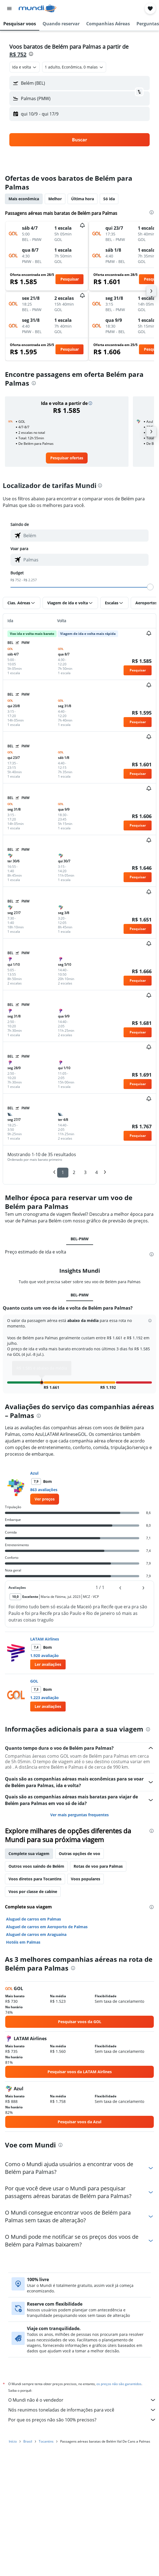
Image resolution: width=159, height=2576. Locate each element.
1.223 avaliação (44, 1689)
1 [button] (63, 1172)
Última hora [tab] (82, 198)
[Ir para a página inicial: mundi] (37, 8)
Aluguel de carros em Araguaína (36, 1925)
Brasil (27, 2438)
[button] (9, 8)
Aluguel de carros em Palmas (33, 1910)
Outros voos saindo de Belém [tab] (36, 1857)
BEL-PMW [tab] (80, 1238)
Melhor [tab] (55, 198)
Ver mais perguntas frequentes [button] (79, 1806)
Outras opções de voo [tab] (79, 1845)
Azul (34, 1464)
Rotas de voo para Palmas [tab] (98, 1857)
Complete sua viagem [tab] (29, 1845)
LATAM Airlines (44, 1630)
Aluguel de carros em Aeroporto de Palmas (47, 1918)
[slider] (150, 587)
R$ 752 (17, 54)
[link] (67, 457)
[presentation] (31, 53)
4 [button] (96, 1172)
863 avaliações (43, 1481)
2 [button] (74, 1172)
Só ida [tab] (109, 198)
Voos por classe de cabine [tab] (33, 1883)
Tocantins (46, 2438)
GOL (34, 1672)
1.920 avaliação (44, 1647)
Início (13, 2438)
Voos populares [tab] (85, 1870)
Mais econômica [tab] (24, 198)
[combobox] (24, 67)
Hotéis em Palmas (23, 1933)
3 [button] (85, 1172)
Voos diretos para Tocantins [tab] (35, 1870)
